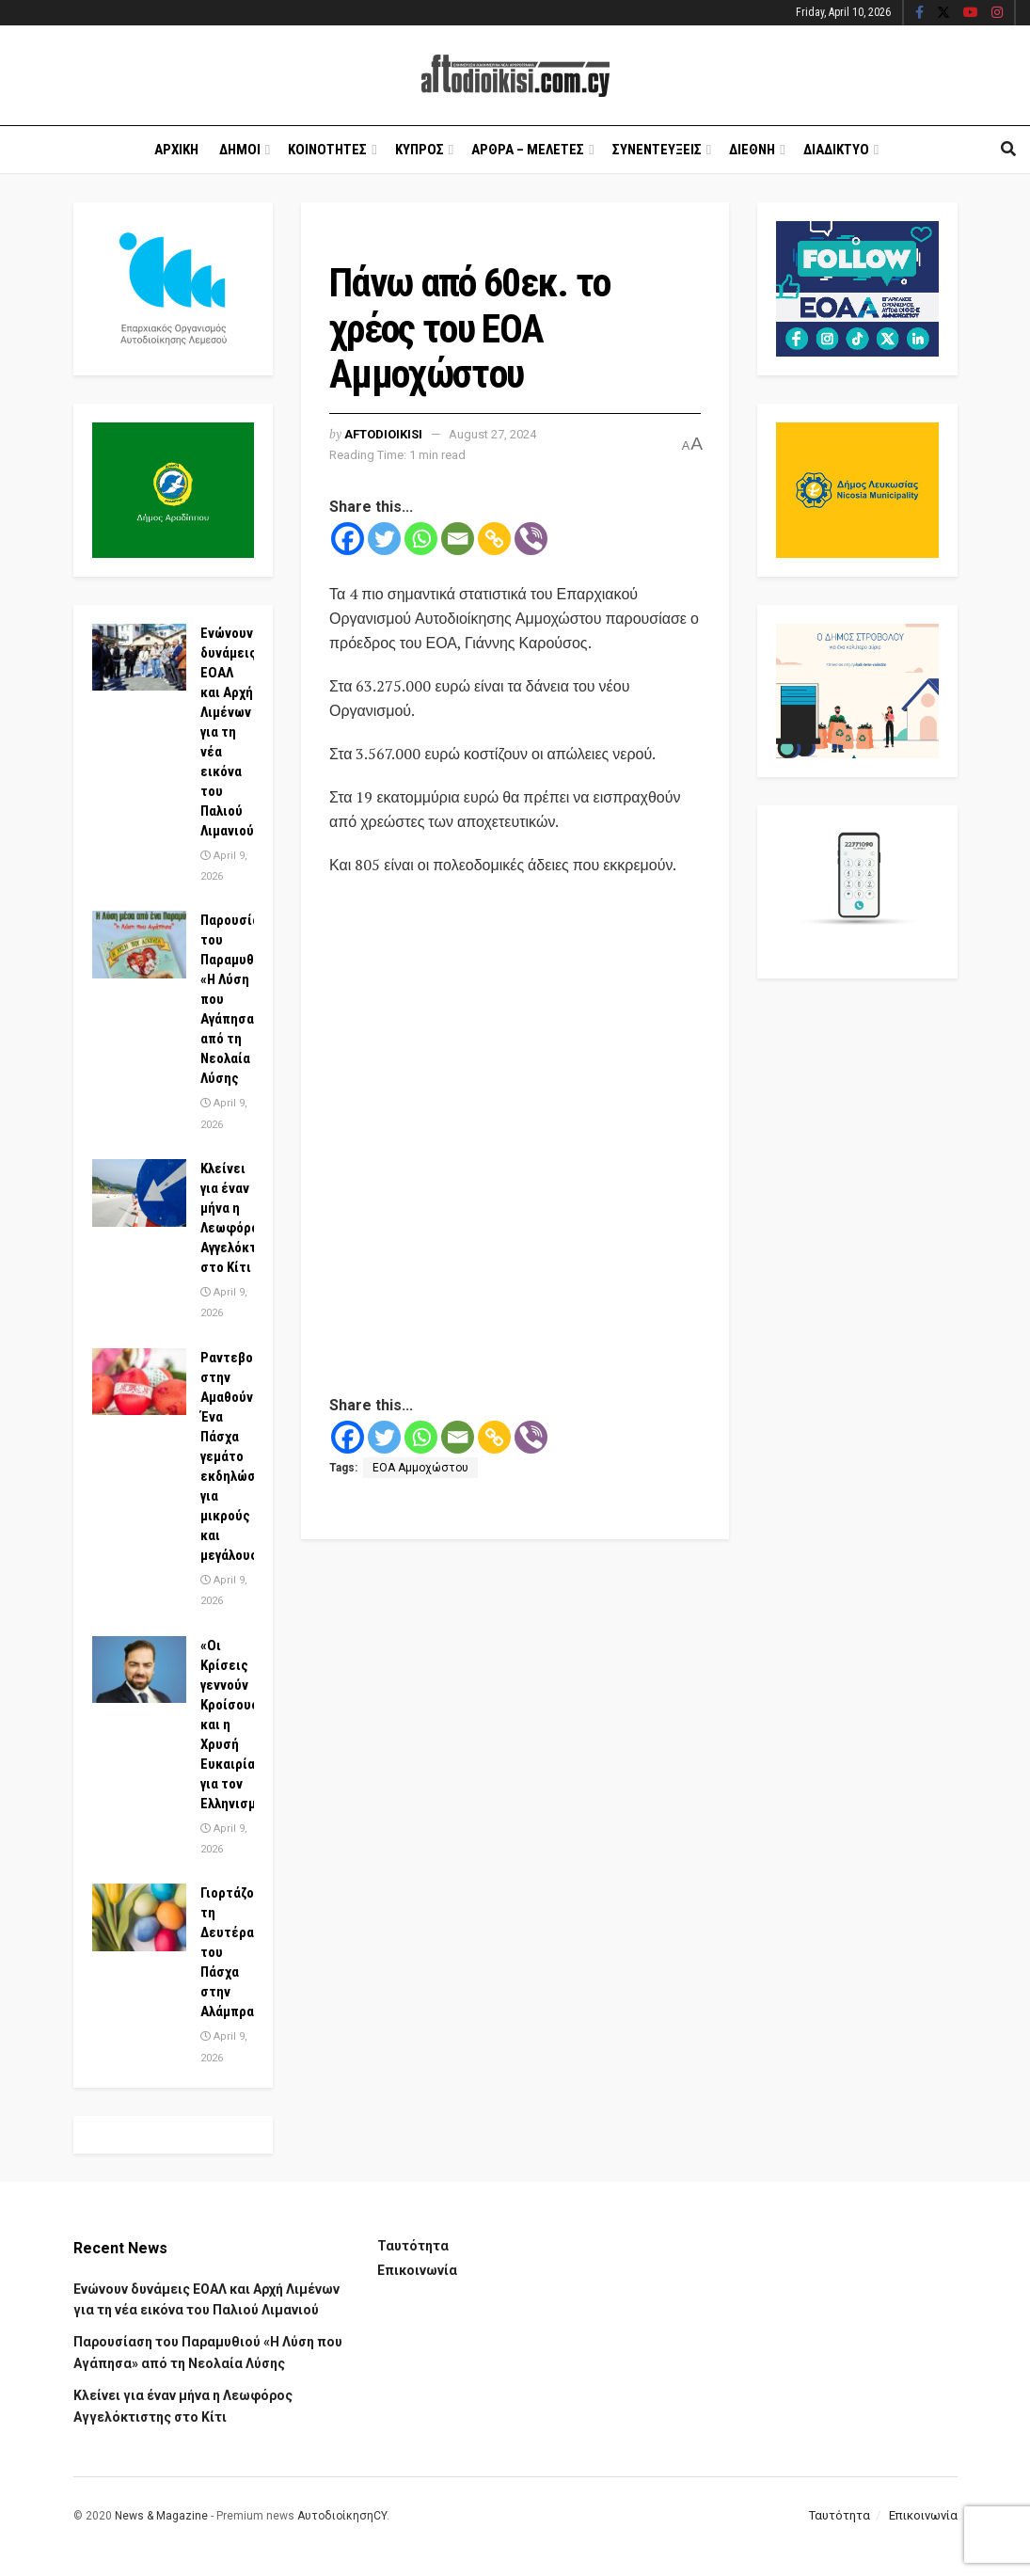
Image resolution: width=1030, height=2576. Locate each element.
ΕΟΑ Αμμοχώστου (420, 1467)
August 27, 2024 (492, 434)
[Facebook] (347, 538)
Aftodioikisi (383, 434)
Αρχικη (176, 149)
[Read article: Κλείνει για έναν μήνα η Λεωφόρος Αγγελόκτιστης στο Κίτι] (139, 1193)
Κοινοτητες (327, 149)
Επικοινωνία (417, 2270)
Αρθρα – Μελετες (527, 149)
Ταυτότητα (413, 2245)
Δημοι (240, 149)
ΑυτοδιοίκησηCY (342, 2515)
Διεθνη (752, 149)
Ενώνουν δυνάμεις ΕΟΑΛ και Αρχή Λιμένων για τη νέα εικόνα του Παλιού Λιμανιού (228, 732)
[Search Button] (1008, 149)
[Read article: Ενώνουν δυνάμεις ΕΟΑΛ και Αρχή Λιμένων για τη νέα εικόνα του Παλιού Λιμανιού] (139, 658)
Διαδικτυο (836, 149)
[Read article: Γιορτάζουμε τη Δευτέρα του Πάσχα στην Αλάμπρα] (139, 1917)
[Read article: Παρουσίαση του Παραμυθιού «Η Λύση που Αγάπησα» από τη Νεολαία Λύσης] (139, 944)
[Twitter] (384, 538)
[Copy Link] (494, 538)
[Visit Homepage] (515, 76)
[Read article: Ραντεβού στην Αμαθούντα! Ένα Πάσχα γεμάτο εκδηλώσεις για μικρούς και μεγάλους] (139, 1382)
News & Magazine (161, 2515)
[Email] (457, 538)
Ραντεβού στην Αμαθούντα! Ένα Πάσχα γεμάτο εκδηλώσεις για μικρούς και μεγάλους (238, 1456)
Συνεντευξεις (657, 149)
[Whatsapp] (420, 538)
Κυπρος (419, 149)
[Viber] (531, 538)
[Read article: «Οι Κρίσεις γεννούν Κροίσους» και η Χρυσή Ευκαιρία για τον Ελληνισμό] (139, 1670)
